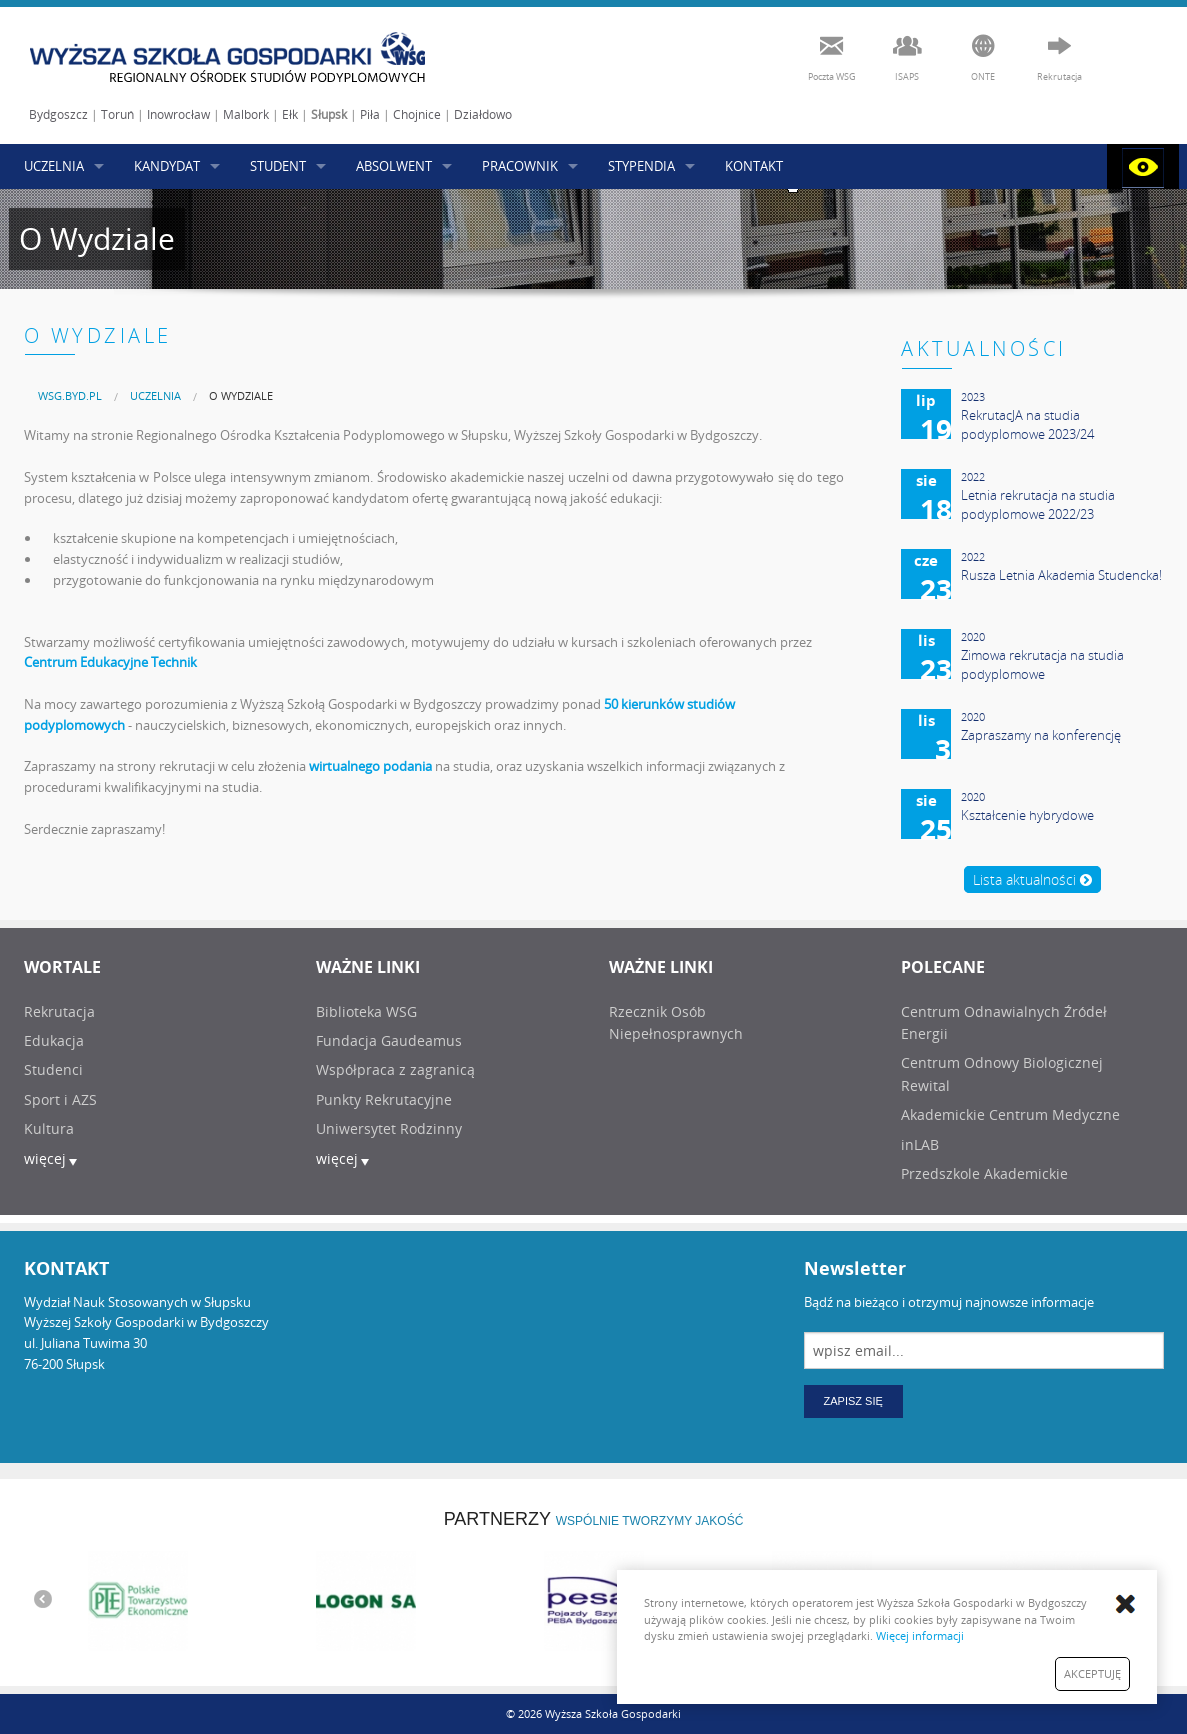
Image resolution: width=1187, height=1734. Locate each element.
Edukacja (54, 1040)
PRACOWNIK (520, 166)
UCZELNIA (54, 166)
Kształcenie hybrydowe (1027, 815)
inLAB (920, 1144)
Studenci (53, 1069)
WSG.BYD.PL (70, 395)
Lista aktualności (1032, 879)
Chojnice (417, 114)
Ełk (290, 114)
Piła (370, 114)
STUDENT (278, 166)
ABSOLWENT (394, 166)
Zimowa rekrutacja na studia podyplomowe (1042, 665)
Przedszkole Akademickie (984, 1173)
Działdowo (483, 114)
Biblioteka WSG (366, 1011)
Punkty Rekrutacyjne (384, 1099)
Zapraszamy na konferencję (1041, 735)
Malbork (246, 114)
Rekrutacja (59, 1011)
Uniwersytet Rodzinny (389, 1128)
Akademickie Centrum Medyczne (1010, 1114)
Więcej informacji (920, 1635)
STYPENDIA (641, 166)
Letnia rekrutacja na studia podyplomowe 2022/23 (1038, 505)
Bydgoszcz (58, 114)
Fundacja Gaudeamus (389, 1040)
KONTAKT (754, 166)
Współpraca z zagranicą (395, 1069)
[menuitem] (70, 395)
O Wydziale (241, 395)
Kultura (49, 1128)
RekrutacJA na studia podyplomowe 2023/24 (1027, 425)
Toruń (117, 114)
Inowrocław (178, 114)
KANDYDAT (167, 166)
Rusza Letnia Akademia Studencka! (1061, 575)
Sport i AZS (60, 1099)
